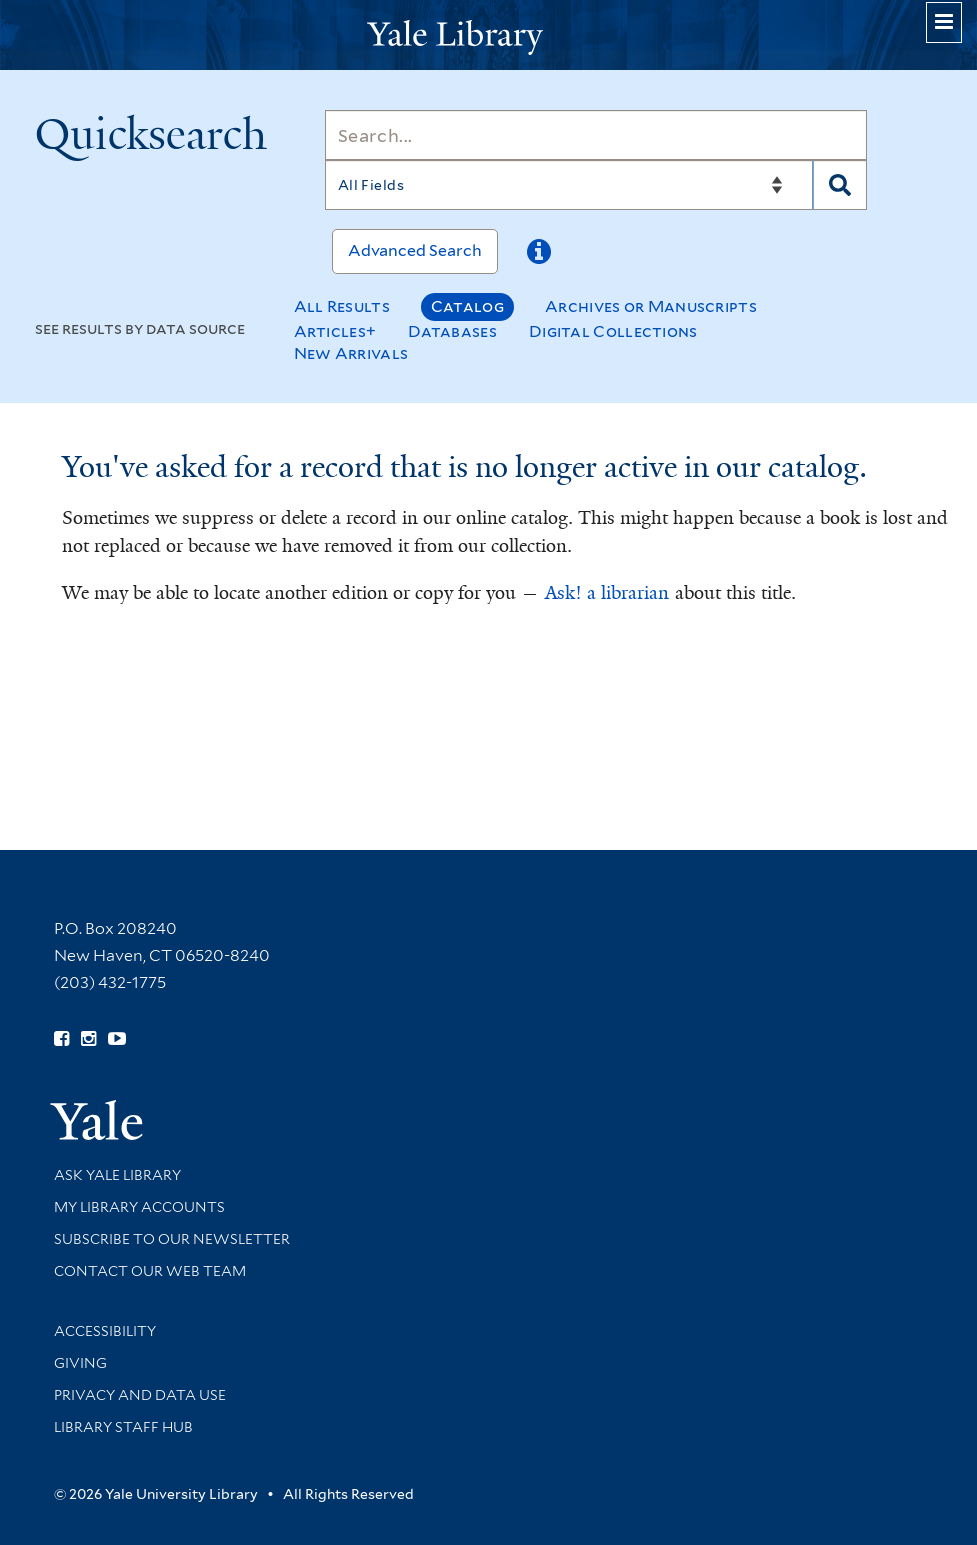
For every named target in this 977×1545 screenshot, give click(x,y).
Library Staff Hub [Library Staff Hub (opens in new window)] (123, 1427)
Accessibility (105, 1331)
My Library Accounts (139, 1207)
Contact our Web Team (150, 1271)
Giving (80, 1363)
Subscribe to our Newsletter (172, 1239)
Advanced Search (415, 250)
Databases (452, 331)
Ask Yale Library (117, 1175)
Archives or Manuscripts (651, 306)
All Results (342, 306)
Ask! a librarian (607, 593)
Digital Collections (613, 331)
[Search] (596, 135)
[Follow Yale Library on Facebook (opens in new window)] (61, 1039)
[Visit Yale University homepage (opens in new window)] (96, 1113)
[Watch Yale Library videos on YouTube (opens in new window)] (117, 1039)
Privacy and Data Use (140, 1395)
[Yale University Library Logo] (489, 35)
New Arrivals (351, 353)
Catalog (467, 306)
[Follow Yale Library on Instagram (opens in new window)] (88, 1039)
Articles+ (335, 331)
